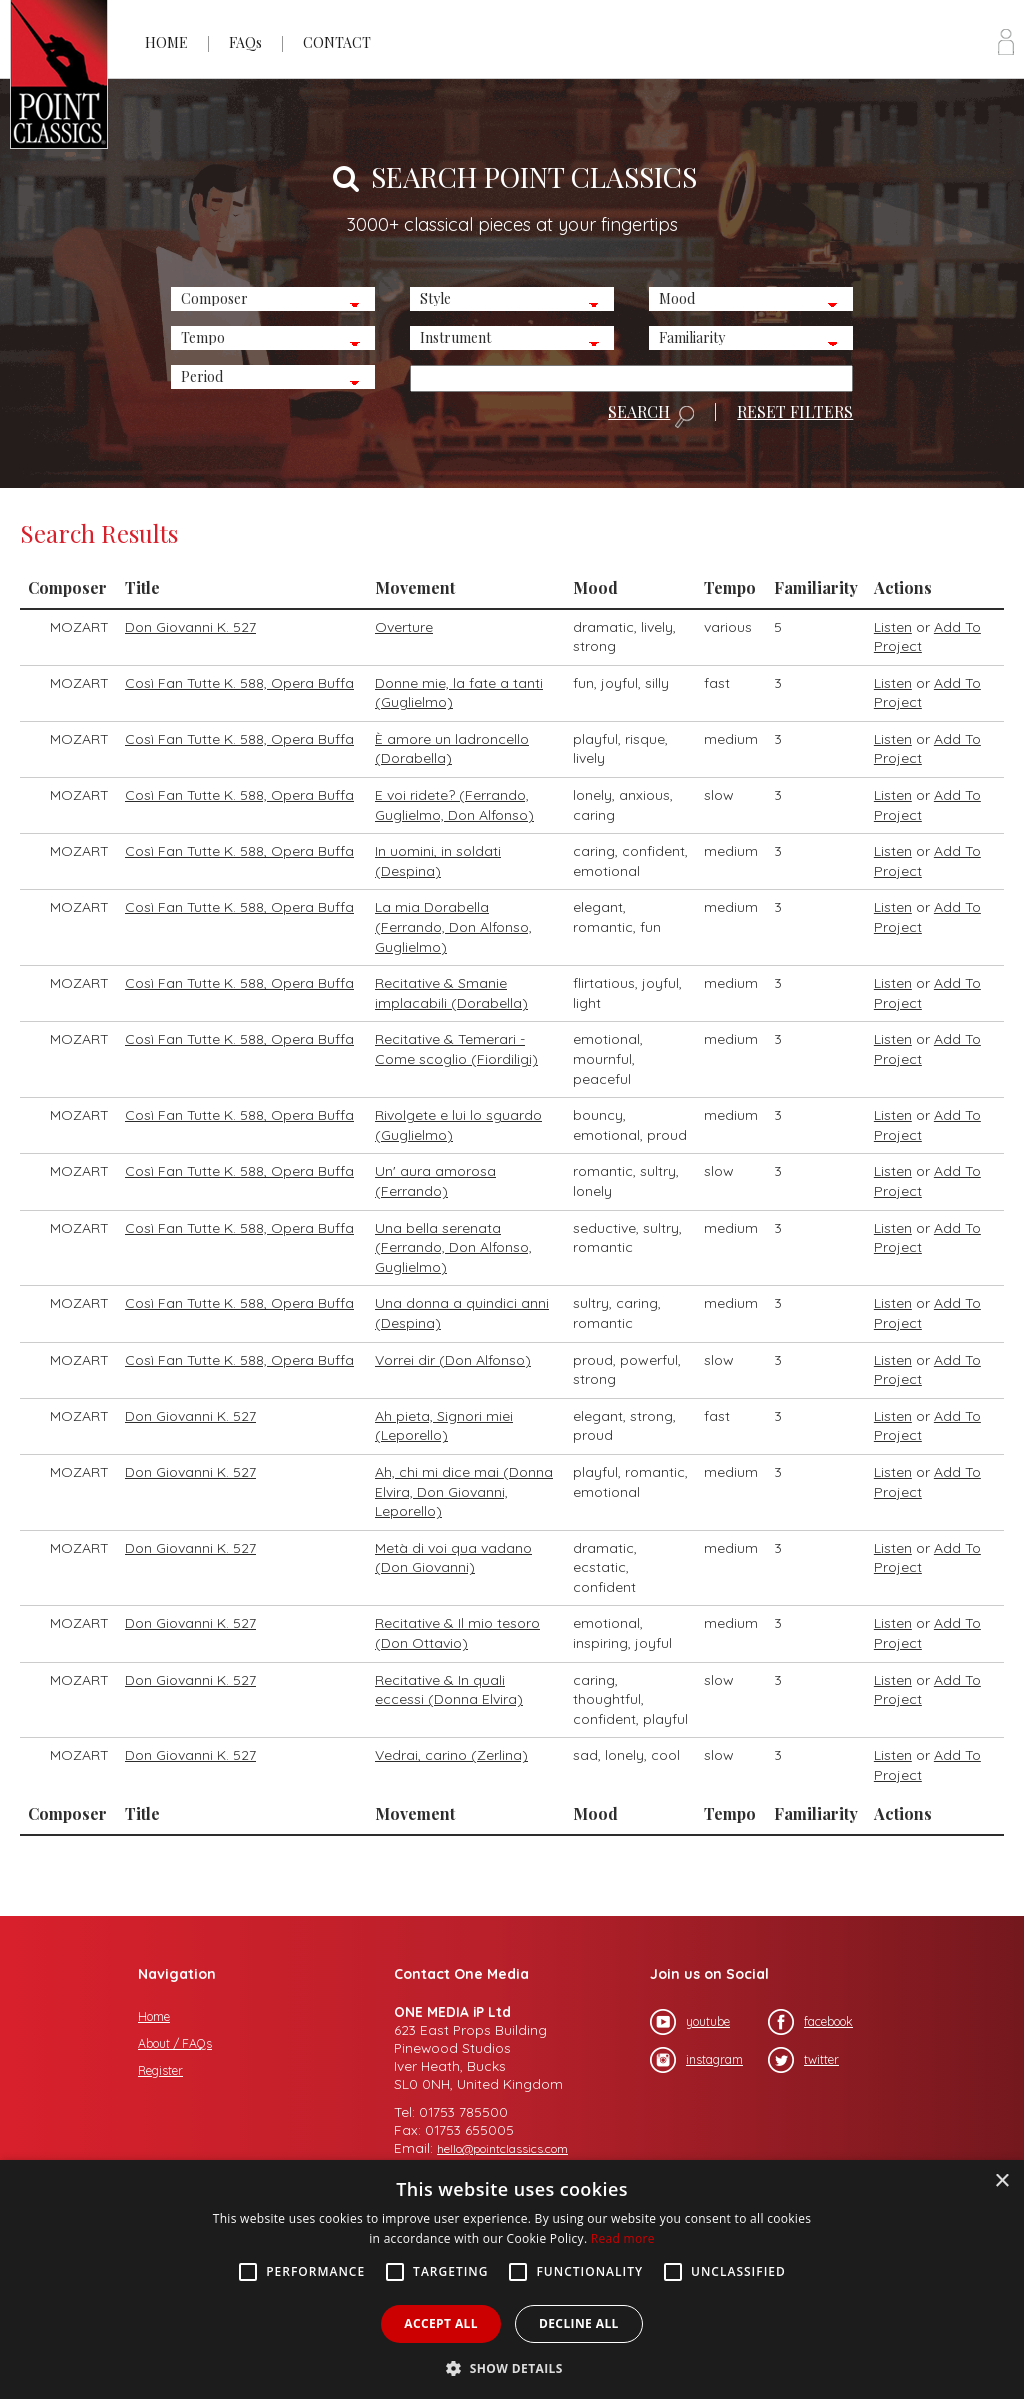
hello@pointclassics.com (502, 2148)
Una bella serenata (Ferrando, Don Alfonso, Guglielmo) (453, 1247)
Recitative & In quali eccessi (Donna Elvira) (449, 1690)
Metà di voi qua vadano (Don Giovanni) (453, 1558)
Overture (404, 627)
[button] (512, 2366)
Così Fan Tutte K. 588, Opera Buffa (239, 683)
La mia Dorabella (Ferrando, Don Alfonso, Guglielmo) (453, 926)
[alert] (512, 2279)
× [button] (1001, 2181)
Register (160, 2070)
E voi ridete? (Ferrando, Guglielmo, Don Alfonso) (454, 805)
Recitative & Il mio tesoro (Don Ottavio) (457, 1633)
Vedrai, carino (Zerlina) (451, 1755)
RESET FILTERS (795, 412)
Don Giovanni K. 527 (190, 627)
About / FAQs (175, 2043)
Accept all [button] (441, 2323)
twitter (803, 2060)
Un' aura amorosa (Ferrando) (435, 1181)
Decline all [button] (579, 2323)
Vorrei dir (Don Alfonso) (453, 1360)
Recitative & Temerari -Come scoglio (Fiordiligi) (456, 1049)
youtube (690, 2022)
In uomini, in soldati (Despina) (438, 861)
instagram (696, 2060)
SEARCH (651, 416)
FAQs (245, 42)
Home (154, 2016)
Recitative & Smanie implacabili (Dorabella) (451, 993)
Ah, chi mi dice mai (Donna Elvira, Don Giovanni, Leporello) (464, 1491)
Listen (893, 627)
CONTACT (337, 42)
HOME (166, 42)
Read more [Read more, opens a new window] (623, 2238)
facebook (810, 2022)
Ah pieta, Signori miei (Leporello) (444, 1426)
